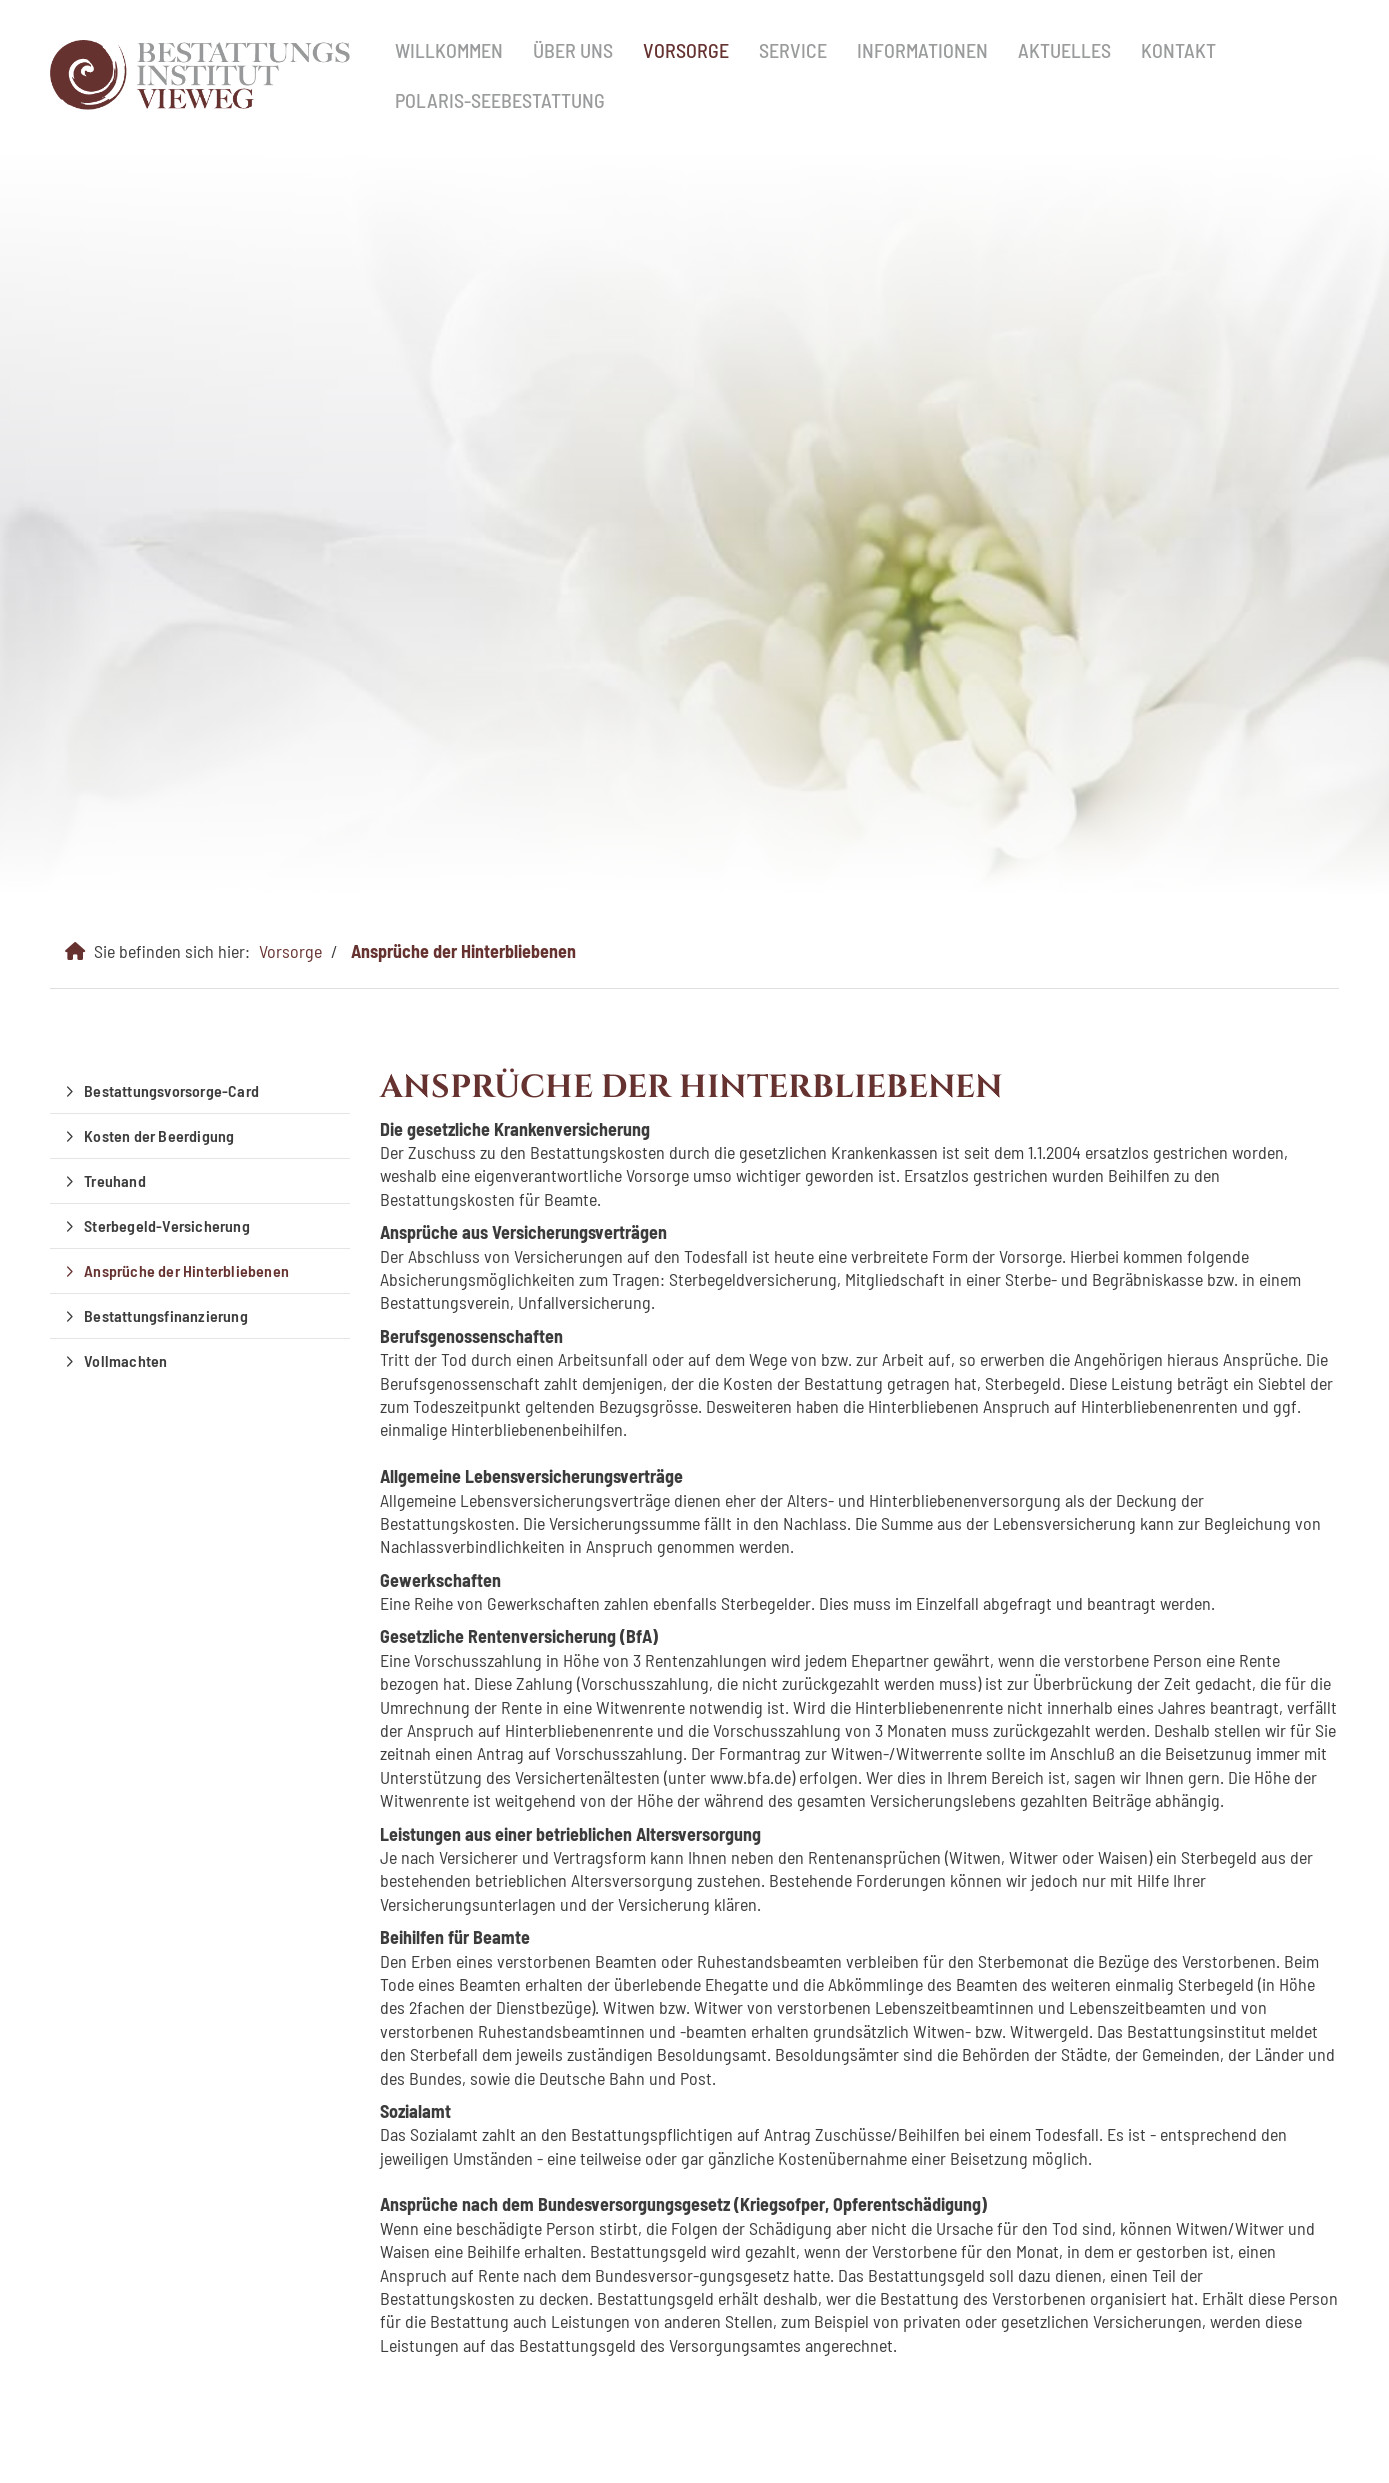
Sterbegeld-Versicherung (167, 1225)
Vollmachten (125, 1360)
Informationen (922, 50)
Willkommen (449, 50)
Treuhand (115, 1180)
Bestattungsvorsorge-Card (171, 1090)
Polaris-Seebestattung (500, 100)
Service (793, 50)
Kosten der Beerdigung (159, 1135)
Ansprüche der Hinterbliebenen (463, 951)
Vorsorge (686, 50)
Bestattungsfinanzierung (166, 1315)
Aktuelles (1064, 50)
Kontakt (1178, 50)
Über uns (573, 50)
